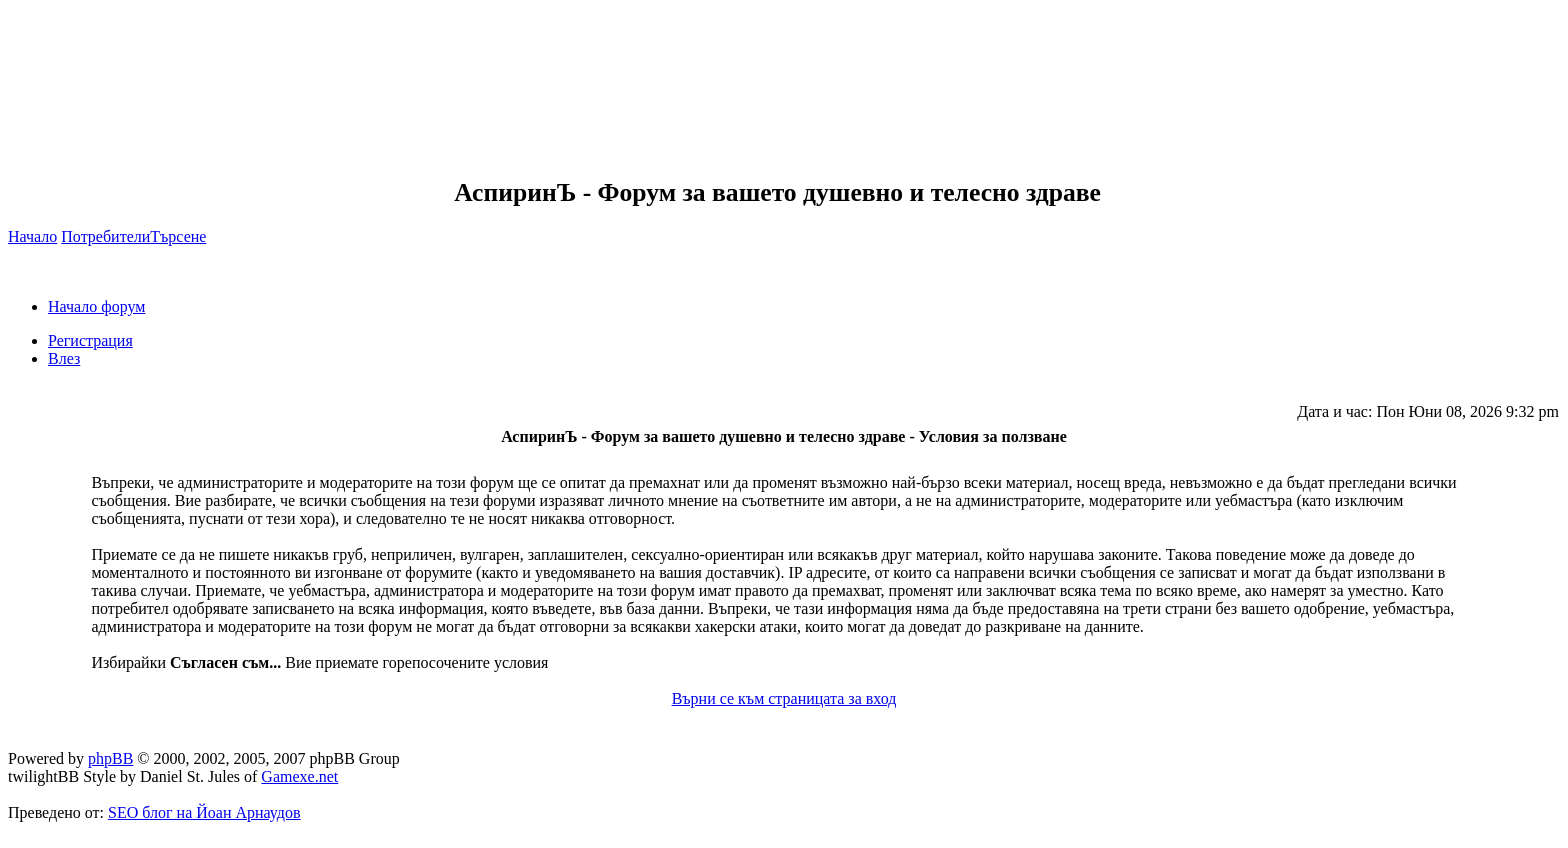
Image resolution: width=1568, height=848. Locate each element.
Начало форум (96, 306)
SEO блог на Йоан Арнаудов (204, 812)
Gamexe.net (299, 776)
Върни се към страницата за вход (784, 698)
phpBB (110, 758)
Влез (64, 358)
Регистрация (90, 340)
